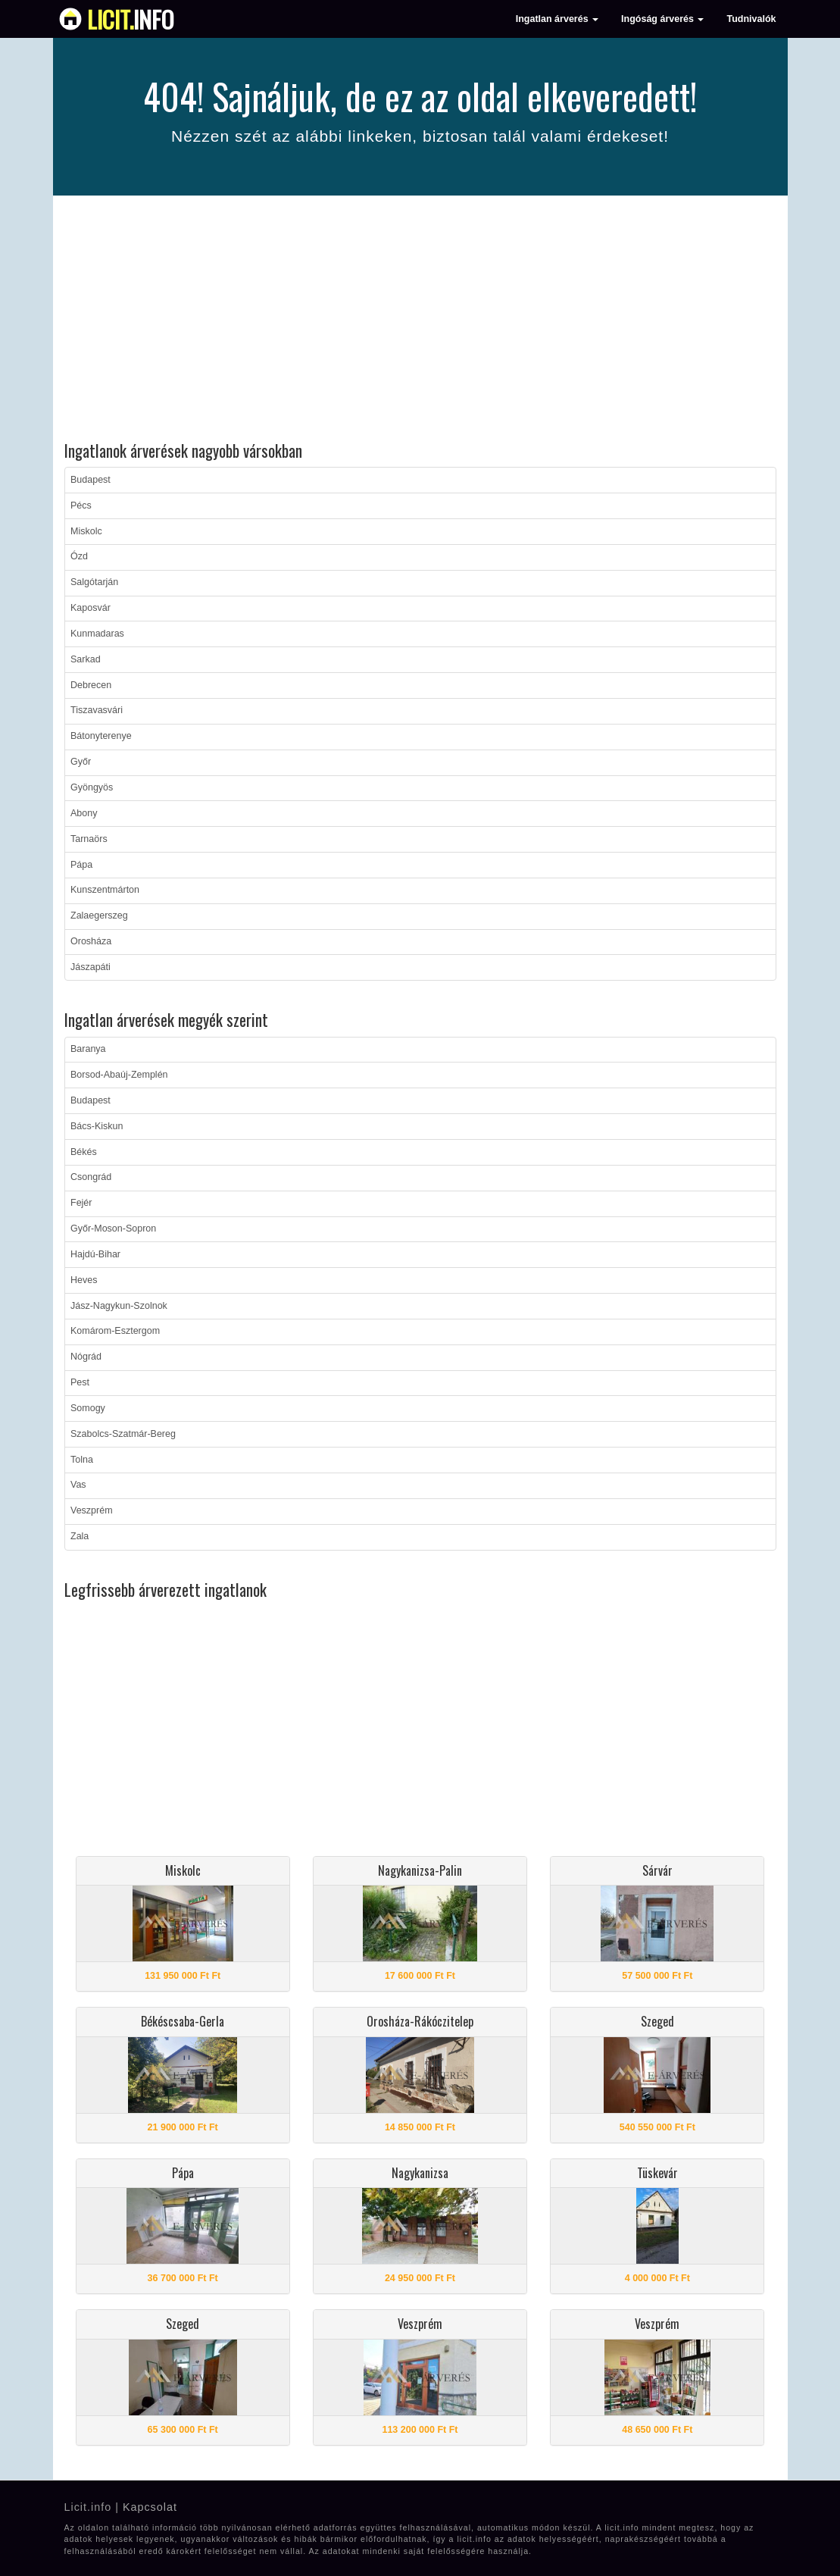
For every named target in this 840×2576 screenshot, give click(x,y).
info (130, 19)
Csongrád (90, 1177)
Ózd (79, 556)
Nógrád (85, 1356)
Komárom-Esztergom (115, 1331)
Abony (83, 813)
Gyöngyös (91, 787)
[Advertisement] (420, 320)
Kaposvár (90, 608)
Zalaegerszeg (99, 915)
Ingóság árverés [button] (662, 19)
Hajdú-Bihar (95, 1254)
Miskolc (86, 531)
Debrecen (90, 685)
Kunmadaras (97, 633)
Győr (80, 761)
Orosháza (90, 941)
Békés (83, 1152)
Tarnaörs (89, 839)
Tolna (81, 1459)
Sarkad (85, 659)
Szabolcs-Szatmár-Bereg (123, 1434)
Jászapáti (90, 967)
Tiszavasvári (96, 710)
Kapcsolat (150, 2507)
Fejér (81, 1202)
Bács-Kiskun (96, 1126)
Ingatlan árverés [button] (557, 19)
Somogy (87, 1408)
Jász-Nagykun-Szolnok (118, 1306)
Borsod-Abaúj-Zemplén (119, 1074)
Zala (79, 1536)
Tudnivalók (751, 19)
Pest (79, 1382)
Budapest (90, 479)
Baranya (88, 1049)
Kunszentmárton (104, 889)
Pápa (81, 864)
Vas (78, 1484)
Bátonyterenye (101, 736)
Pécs (81, 505)
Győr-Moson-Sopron (113, 1228)
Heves (83, 1280)
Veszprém (91, 1510)
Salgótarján (94, 582)
